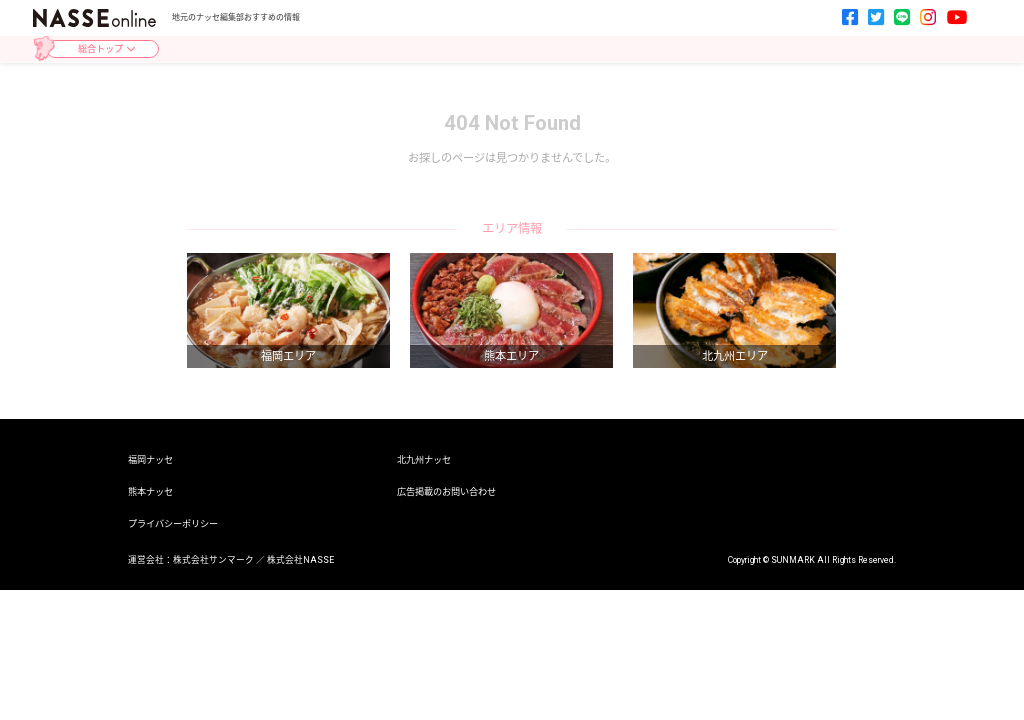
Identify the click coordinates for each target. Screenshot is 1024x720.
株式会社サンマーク (213, 560)
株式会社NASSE (300, 560)
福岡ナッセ (150, 459)
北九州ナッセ (424, 459)
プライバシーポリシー (173, 523)
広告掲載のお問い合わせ (446, 491)
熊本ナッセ (150, 491)
